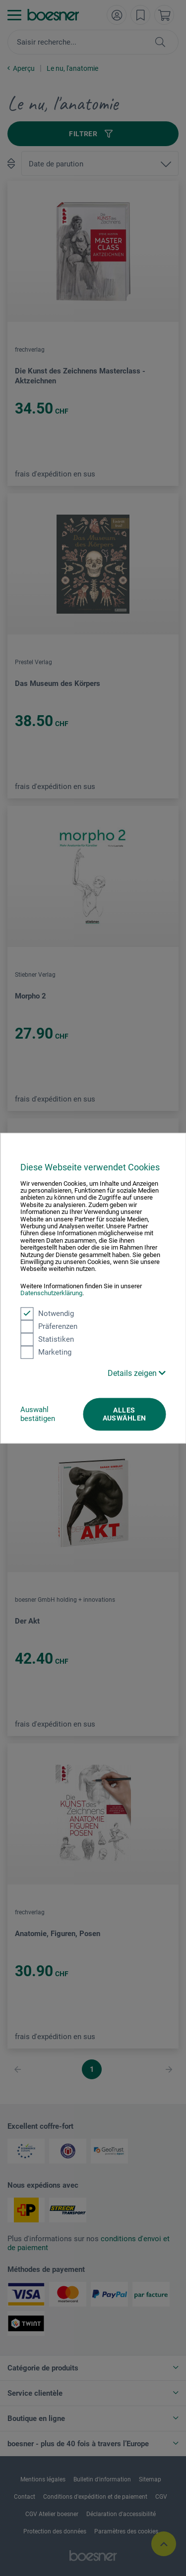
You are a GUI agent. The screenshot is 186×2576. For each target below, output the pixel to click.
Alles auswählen (124, 1414)
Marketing (45, 1352)
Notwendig (47, 1313)
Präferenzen (48, 1326)
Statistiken (47, 1339)
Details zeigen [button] (137, 1373)
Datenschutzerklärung (51, 1293)
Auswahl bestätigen (37, 1414)
